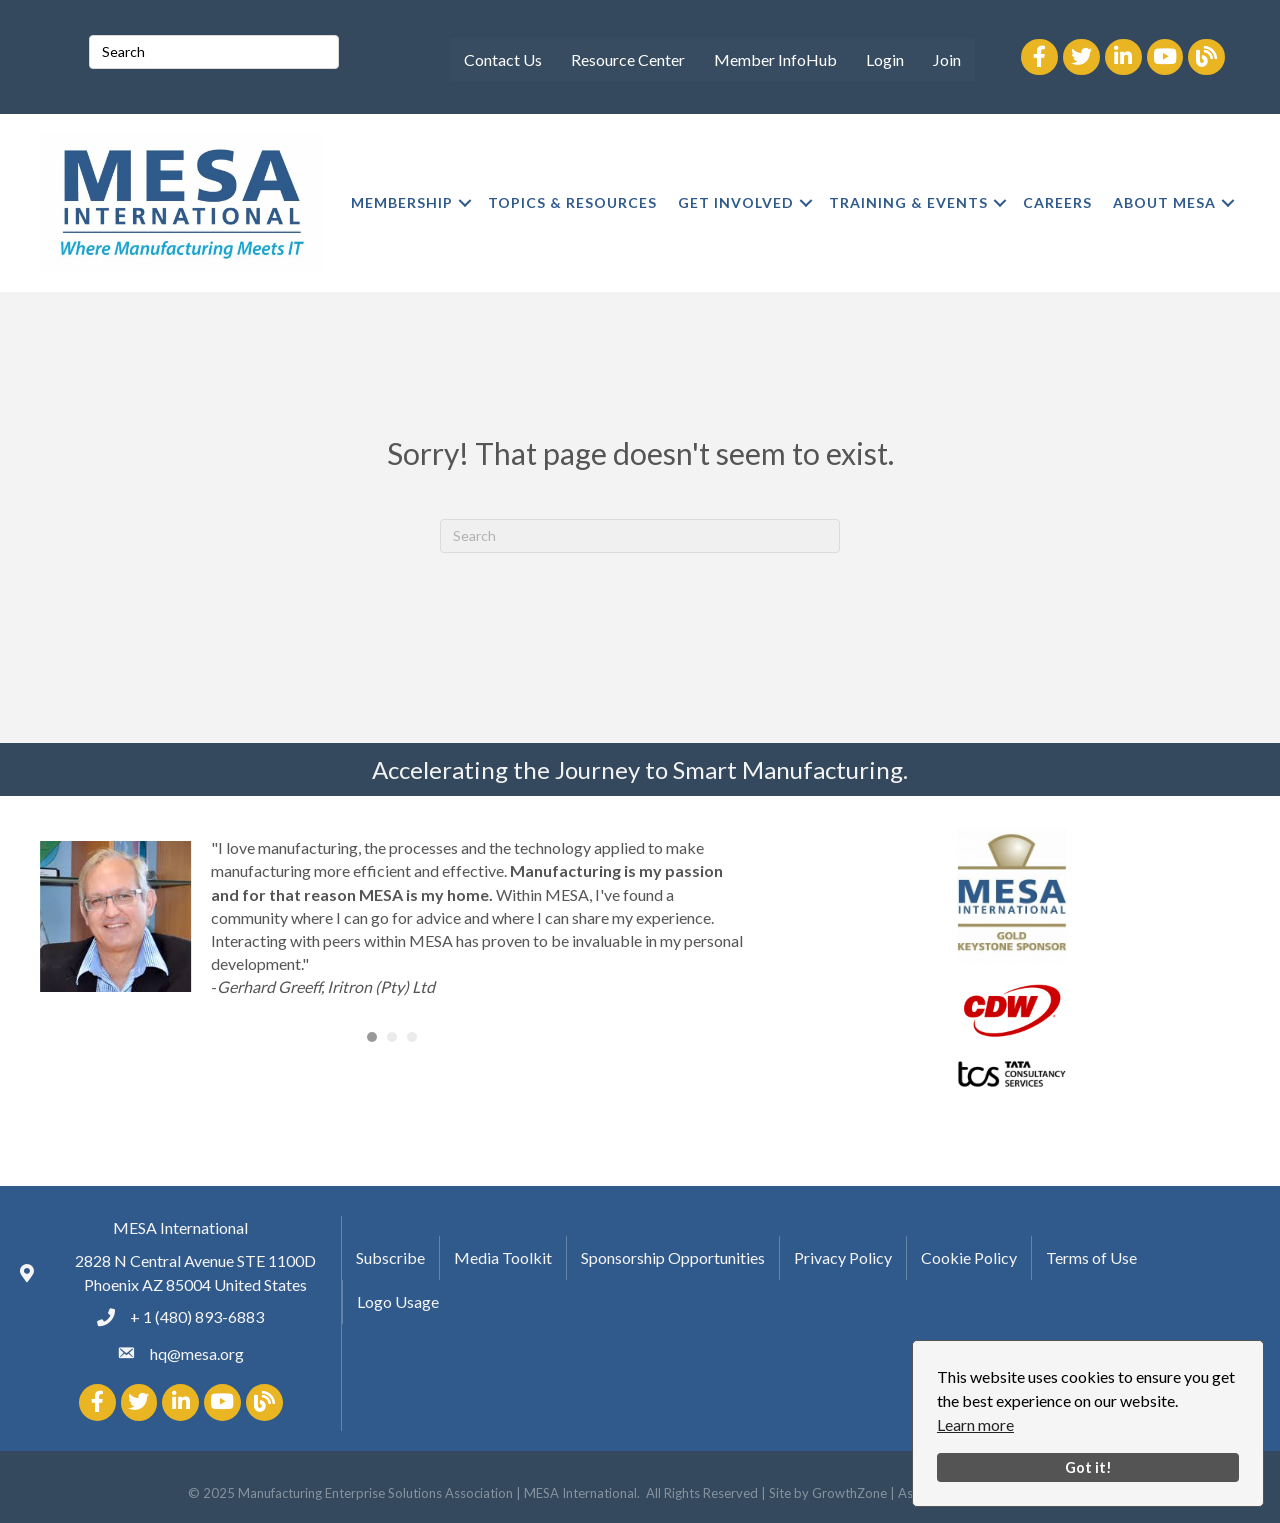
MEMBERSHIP (402, 202)
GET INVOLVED (736, 202)
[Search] (640, 536)
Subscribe (390, 1257)
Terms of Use (1091, 1257)
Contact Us (503, 59)
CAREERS (1057, 202)
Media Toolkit (503, 1257)
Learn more (975, 1424)
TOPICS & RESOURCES (572, 202)
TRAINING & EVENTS (908, 202)
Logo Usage (398, 1301)
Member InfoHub (775, 59)
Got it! (1088, 1467)
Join (947, 59)
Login (885, 59)
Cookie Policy (969, 1257)
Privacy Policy (843, 1257)
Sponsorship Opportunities (673, 1257)
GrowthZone (849, 1493)
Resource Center (628, 59)
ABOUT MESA (1164, 202)
